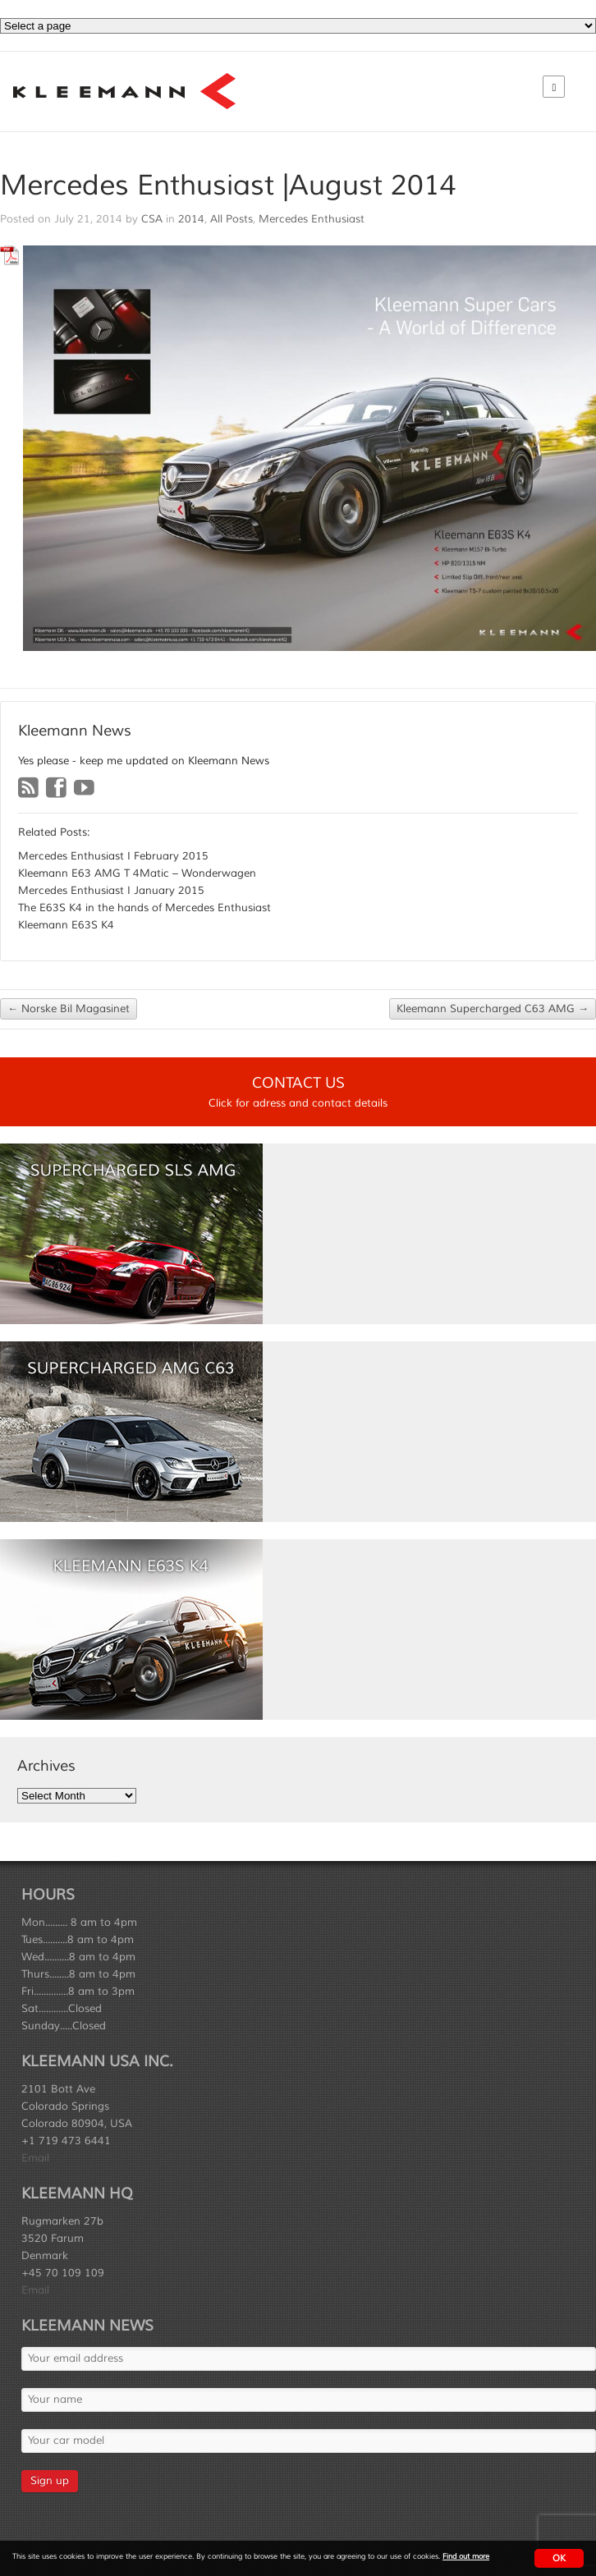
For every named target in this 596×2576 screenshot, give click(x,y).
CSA (152, 219)
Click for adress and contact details (298, 1103)
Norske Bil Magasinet (68, 1008)
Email (35, 2158)
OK (559, 2558)
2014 (191, 219)
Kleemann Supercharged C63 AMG (493, 1008)
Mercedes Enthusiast (311, 219)
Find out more (465, 2556)
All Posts (231, 219)
